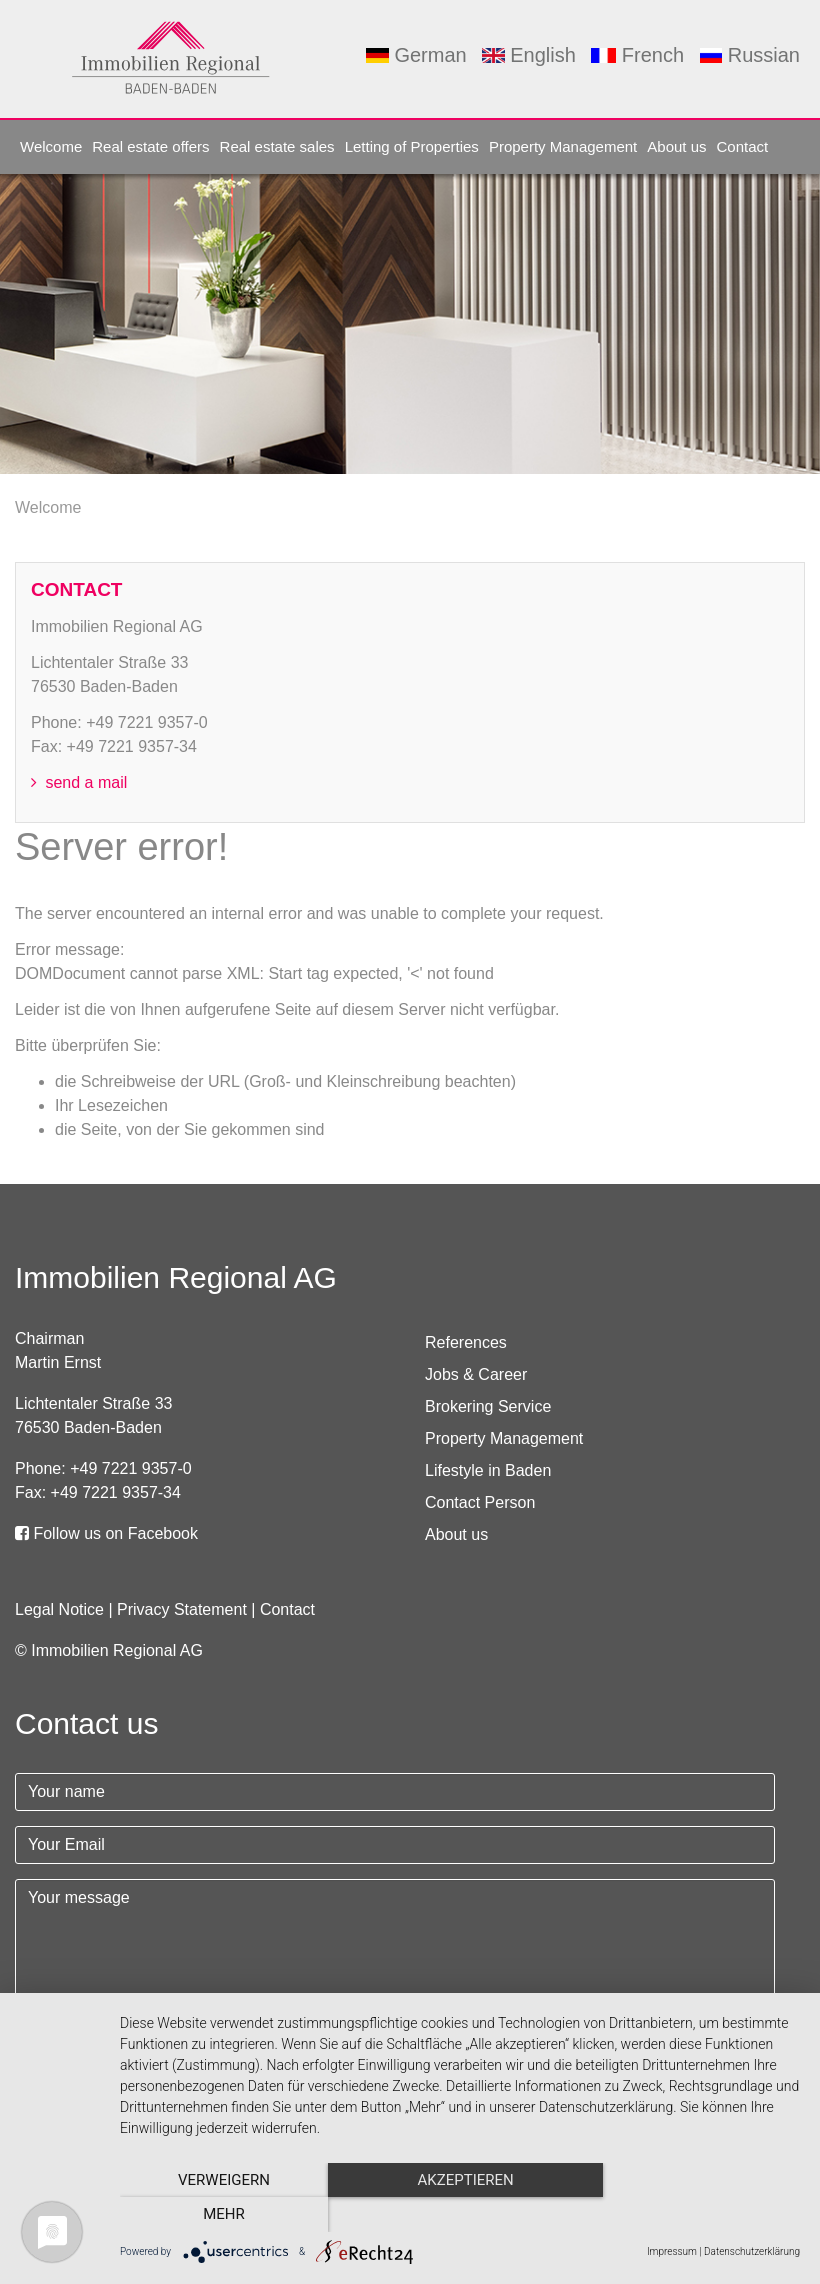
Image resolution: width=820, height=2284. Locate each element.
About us (676, 146)
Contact (743, 146)
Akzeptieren (460, 2215)
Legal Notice (59, 1609)
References (466, 1342)
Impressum (672, 2251)
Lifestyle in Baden (488, 1470)
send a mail (79, 782)
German (416, 55)
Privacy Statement (182, 1609)
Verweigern (222, 2215)
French (637, 55)
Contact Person (480, 1502)
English (529, 55)
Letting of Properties (412, 146)
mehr (698, 2215)
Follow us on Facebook (106, 1533)
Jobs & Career (476, 1374)
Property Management (563, 146)
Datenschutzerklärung (752, 2251)
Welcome (51, 146)
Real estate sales (277, 146)
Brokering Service (488, 1406)
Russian (750, 55)
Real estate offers (150, 146)
